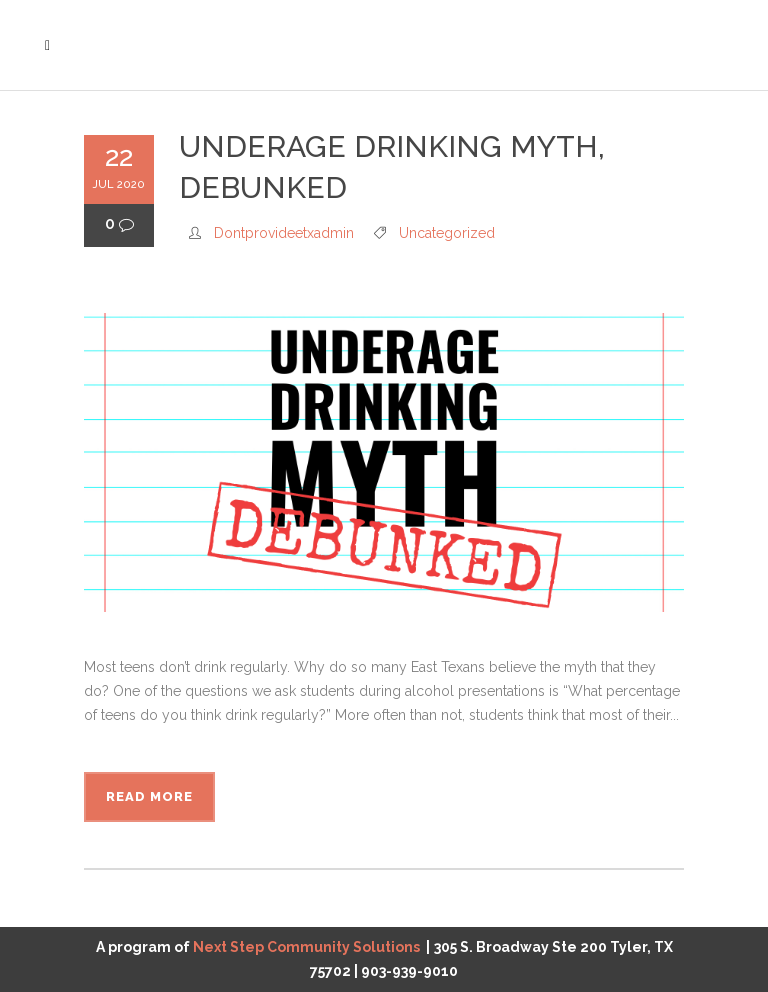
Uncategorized (447, 233)
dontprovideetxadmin (284, 233)
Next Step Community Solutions (306, 947)
